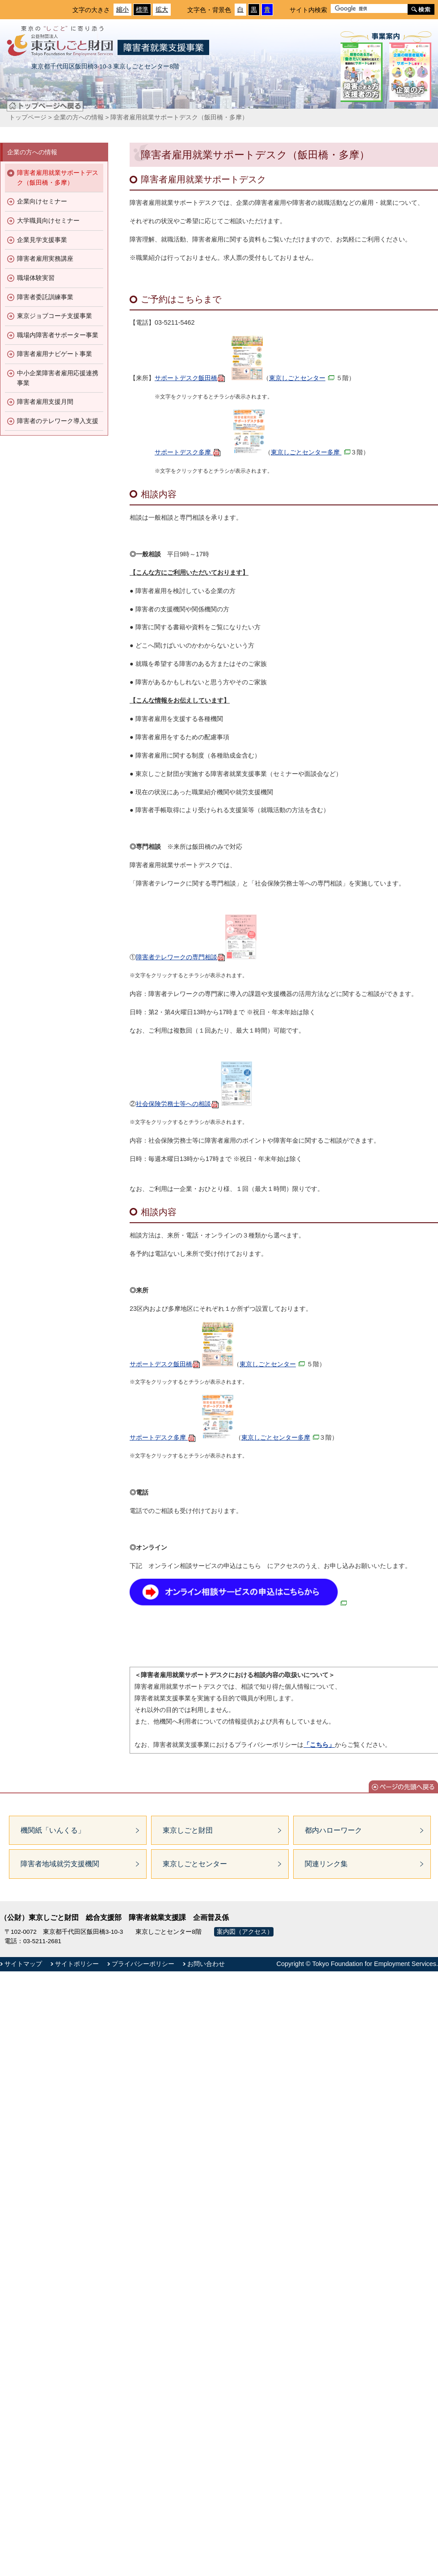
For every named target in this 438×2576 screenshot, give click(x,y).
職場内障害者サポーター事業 (57, 335)
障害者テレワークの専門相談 (196, 957)
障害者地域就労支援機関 (60, 1864)
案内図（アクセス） (245, 1931)
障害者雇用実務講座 (45, 258)
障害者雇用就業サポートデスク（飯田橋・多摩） (57, 177)
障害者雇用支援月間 (45, 401)
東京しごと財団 (188, 1830)
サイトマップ (23, 1963)
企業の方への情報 (79, 117)
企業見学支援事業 (42, 239)
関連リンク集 (326, 1864)
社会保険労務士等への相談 (177, 1103)
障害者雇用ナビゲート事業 (54, 353)
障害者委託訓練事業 (45, 297)
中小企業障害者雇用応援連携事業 (57, 377)
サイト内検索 (308, 9)
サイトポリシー (77, 1963)
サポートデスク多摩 (188, 452)
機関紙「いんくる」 (53, 1830)
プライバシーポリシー (143, 1963)
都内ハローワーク (333, 1830)
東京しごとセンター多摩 (310, 452)
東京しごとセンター (301, 377)
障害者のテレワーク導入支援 (57, 420)
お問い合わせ (206, 1963)
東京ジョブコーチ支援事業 (54, 315)
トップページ (27, 117)
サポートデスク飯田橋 (190, 377)
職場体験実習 (36, 277)
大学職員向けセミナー (48, 220)
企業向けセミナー (42, 201)
